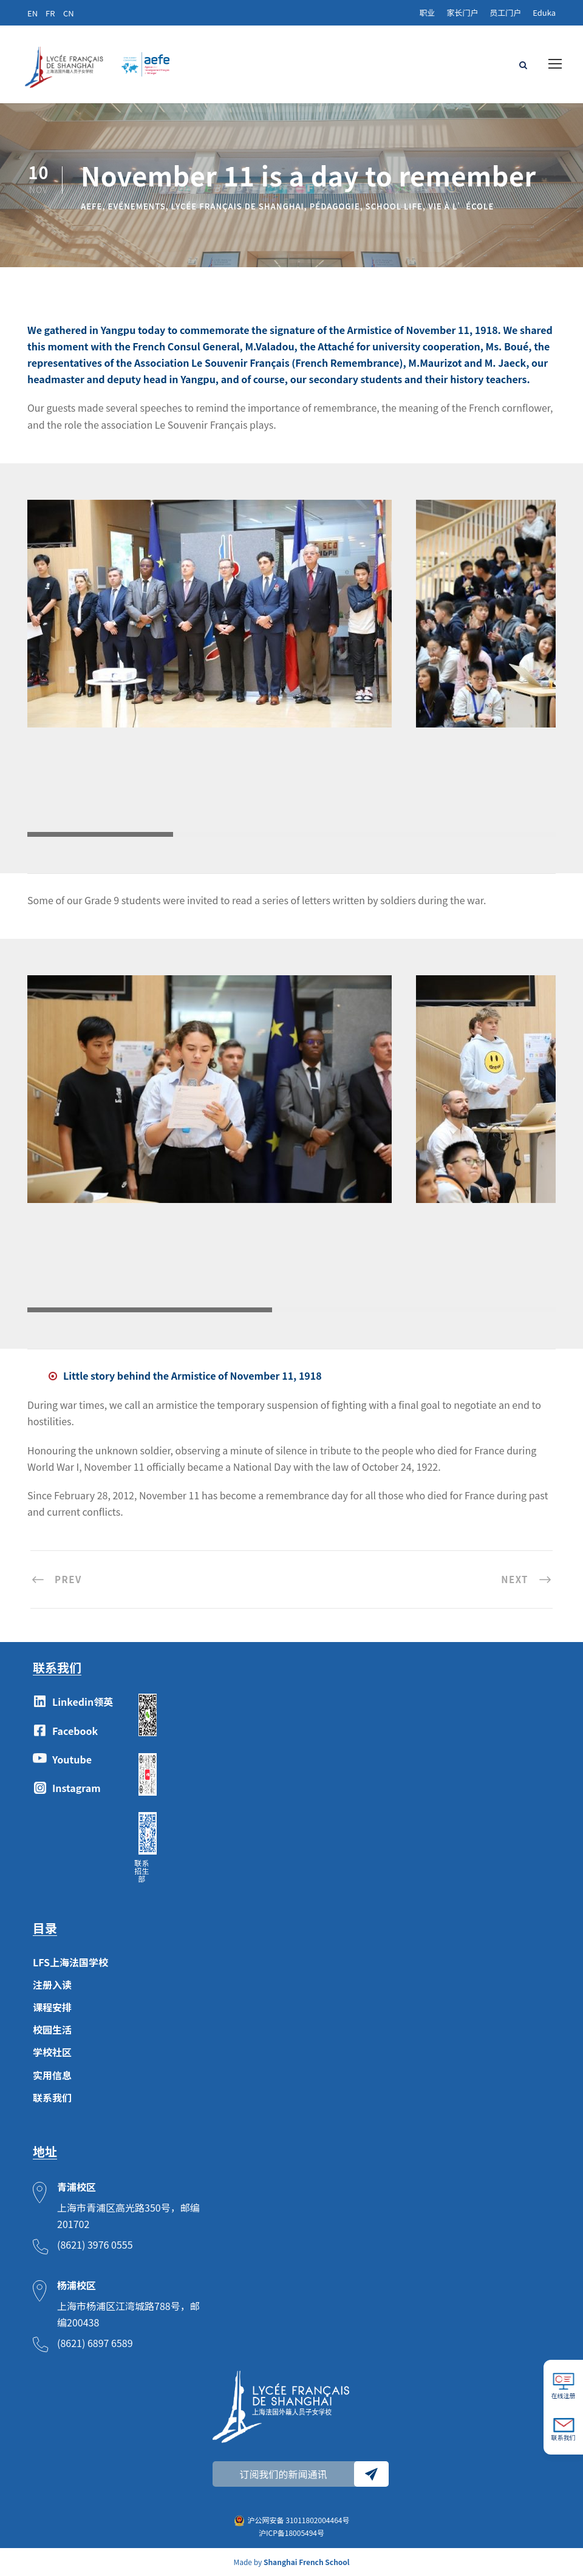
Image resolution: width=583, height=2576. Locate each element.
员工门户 (505, 12)
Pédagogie (335, 206)
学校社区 (52, 2052)
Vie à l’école (461, 206)
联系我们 (52, 2097)
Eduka (544, 12)
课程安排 (52, 2007)
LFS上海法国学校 (70, 1962)
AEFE (92, 206)
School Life (394, 206)
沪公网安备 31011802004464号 (299, 2520)
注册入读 (52, 1984)
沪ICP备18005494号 (291, 2532)
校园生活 (52, 2029)
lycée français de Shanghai (237, 206)
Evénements (137, 206)
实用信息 (52, 2075)
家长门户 (462, 12)
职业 (427, 12)
